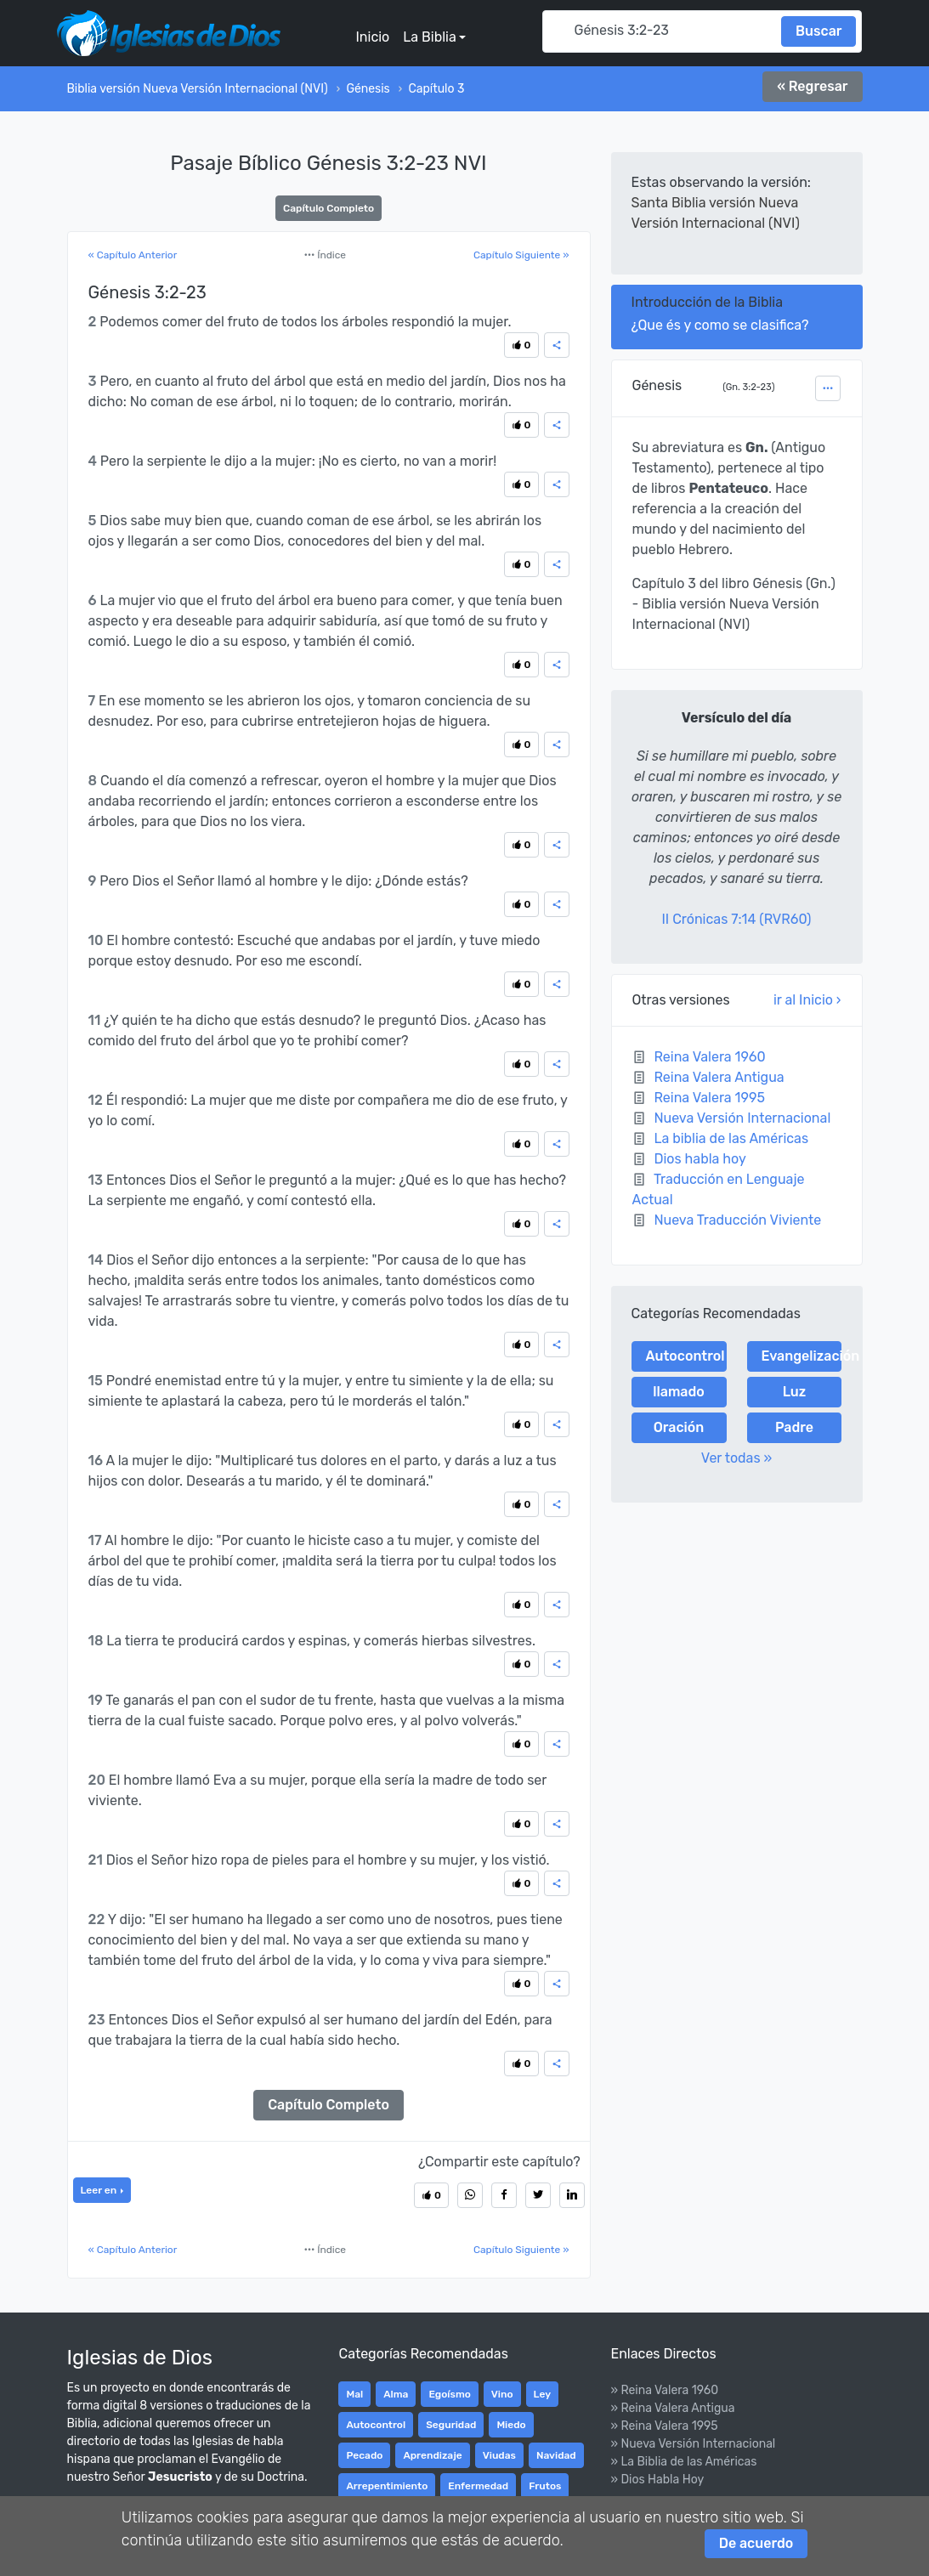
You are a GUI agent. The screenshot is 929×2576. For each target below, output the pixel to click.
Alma (395, 2394)
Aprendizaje (432, 2455)
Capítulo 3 (436, 89)
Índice (325, 255)
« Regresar (812, 86)
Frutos (545, 2486)
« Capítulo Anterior (133, 255)
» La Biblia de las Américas (683, 2461)
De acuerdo (756, 2543)
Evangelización (802, 1356)
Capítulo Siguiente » (521, 255)
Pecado (364, 2455)
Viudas (499, 2455)
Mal (354, 2394)
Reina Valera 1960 (709, 1057)
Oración (679, 1427)
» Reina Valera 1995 (663, 2426)
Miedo (510, 2425)
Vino (502, 2394)
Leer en (100, 2190)
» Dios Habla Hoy (657, 2479)
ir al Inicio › (807, 1000)
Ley (542, 2394)
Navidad (556, 2455)
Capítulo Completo (328, 208)
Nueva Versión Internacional (742, 1118)
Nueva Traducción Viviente (737, 1220)
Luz (795, 1392)
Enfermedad (478, 2486)
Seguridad (451, 2425)
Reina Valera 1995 (709, 1098)
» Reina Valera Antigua (672, 2408)
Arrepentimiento (387, 2486)
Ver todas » (737, 1458)
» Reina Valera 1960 (664, 2390)
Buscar (818, 31)
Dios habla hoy (699, 1159)
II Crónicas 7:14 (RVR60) (737, 919)
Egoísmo (449, 2394)
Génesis (367, 89)
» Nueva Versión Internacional (692, 2444)
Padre (794, 1427)
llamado (678, 1392)
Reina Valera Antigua (719, 1077)
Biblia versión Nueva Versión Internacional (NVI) (197, 89)
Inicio (372, 37)
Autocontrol (685, 1356)
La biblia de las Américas (731, 1138)
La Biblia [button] (429, 37)
